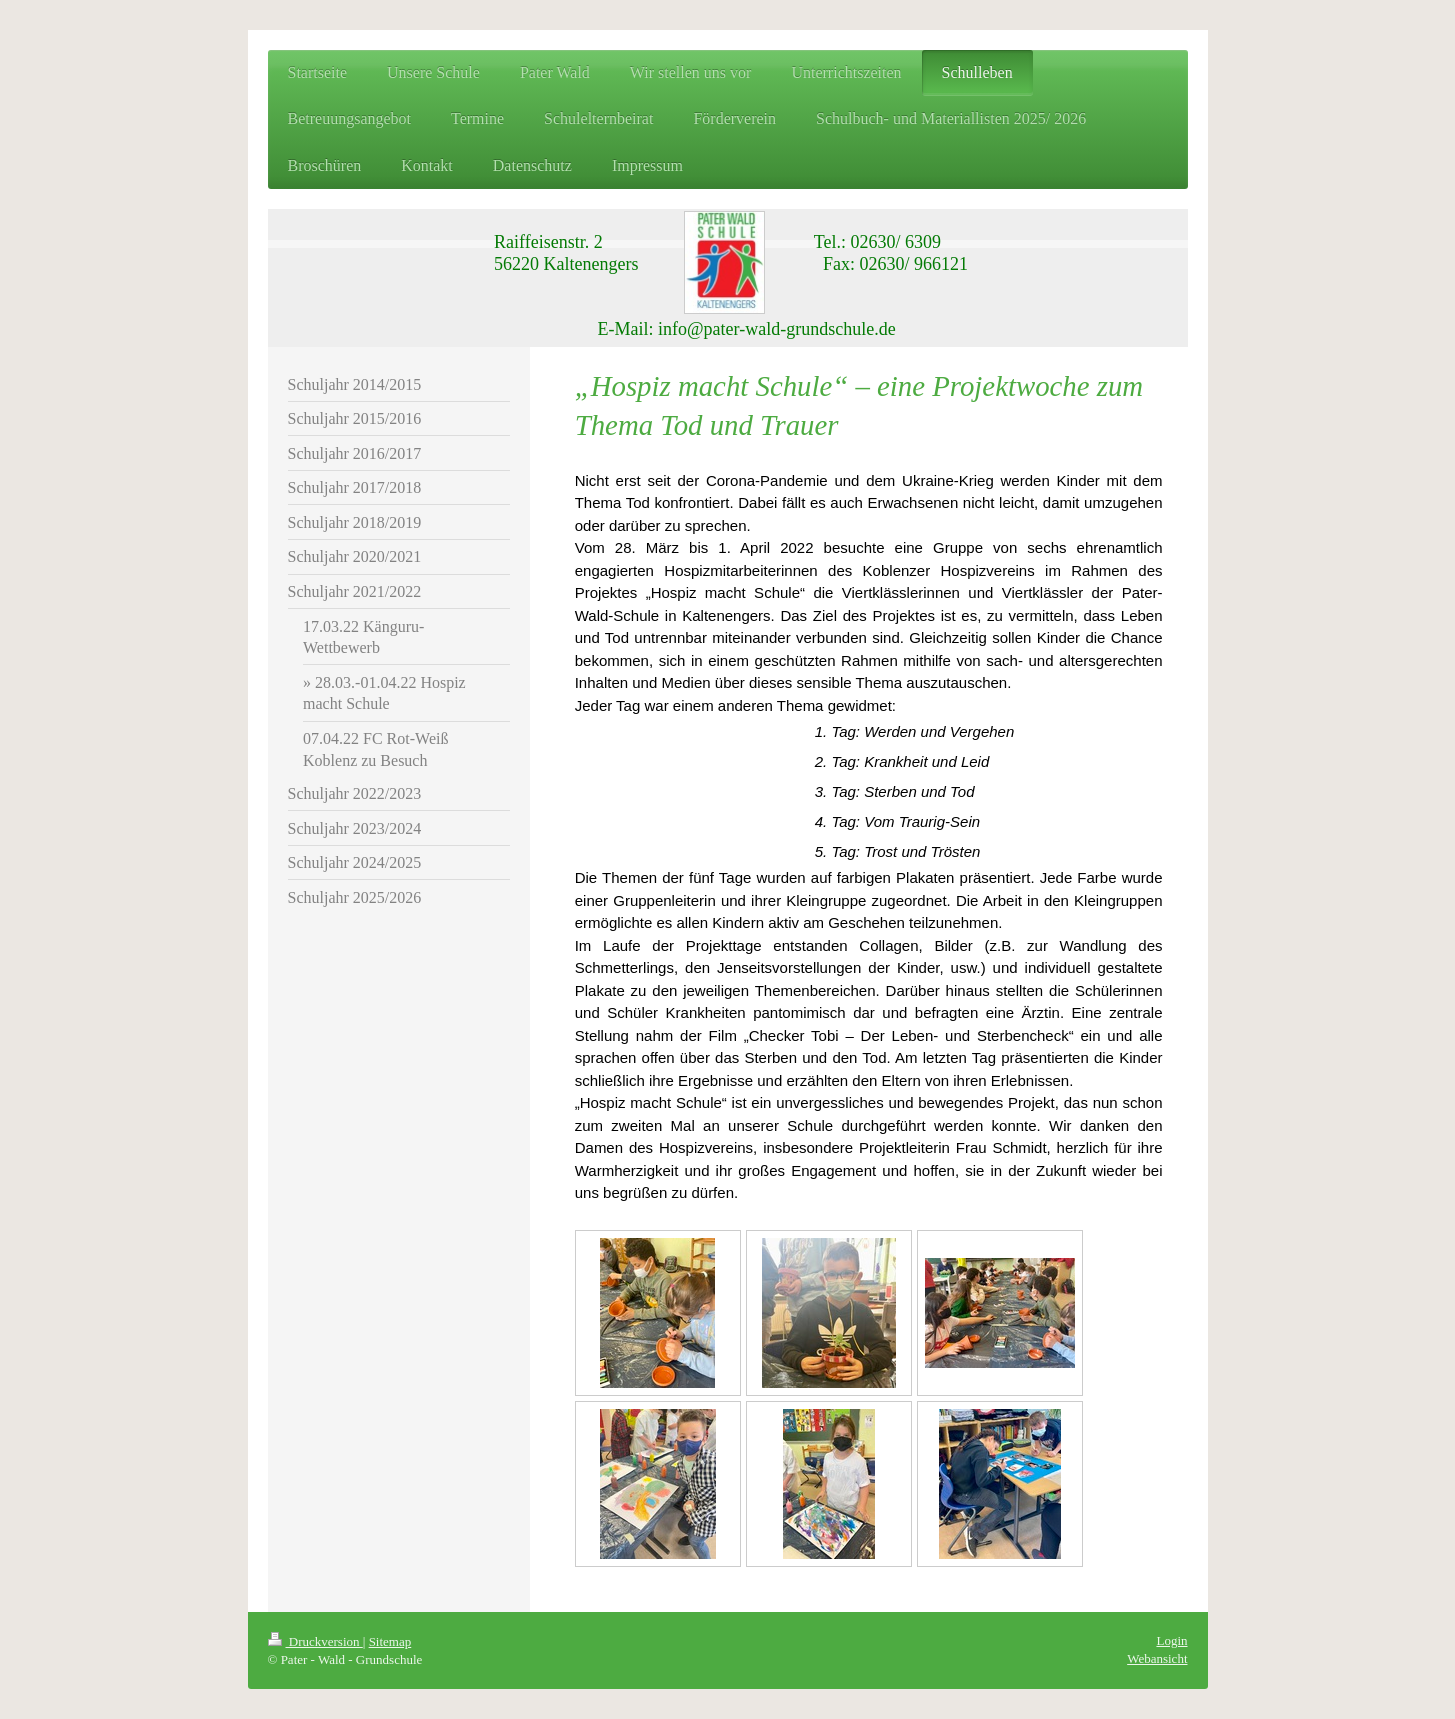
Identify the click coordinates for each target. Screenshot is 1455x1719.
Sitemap (390, 1641)
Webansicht (1157, 1658)
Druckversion (315, 1641)
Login (1171, 1640)
